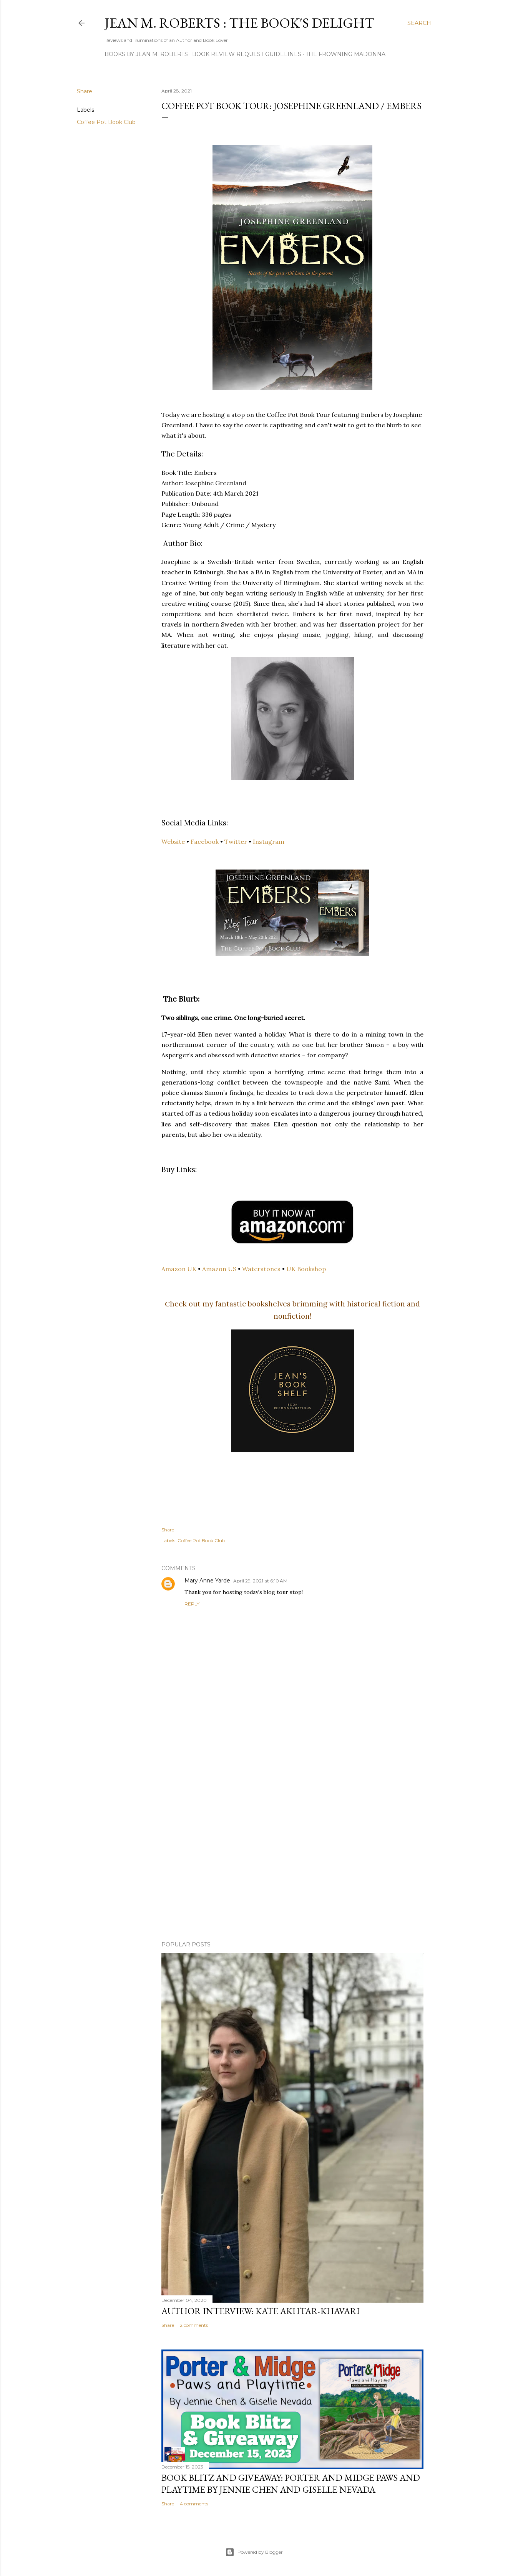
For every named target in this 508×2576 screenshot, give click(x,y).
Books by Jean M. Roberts (146, 54)
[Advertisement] (292, 1868)
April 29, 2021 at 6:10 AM (260, 1581)
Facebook (205, 841)
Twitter (235, 841)
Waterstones (261, 1269)
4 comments (194, 2504)
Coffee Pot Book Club (106, 122)
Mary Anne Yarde (207, 1580)
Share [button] (84, 91)
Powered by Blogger (254, 2552)
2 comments (194, 2325)
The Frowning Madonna (345, 54)
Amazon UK (178, 1269)
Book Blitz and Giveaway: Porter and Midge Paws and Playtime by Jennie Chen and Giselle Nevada (290, 2483)
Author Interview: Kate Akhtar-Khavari (260, 2311)
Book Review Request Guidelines (246, 54)
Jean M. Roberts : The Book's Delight (239, 23)
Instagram (268, 841)
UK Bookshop (306, 1269)
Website (173, 841)
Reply (191, 1604)
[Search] (419, 23)
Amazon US (219, 1269)
